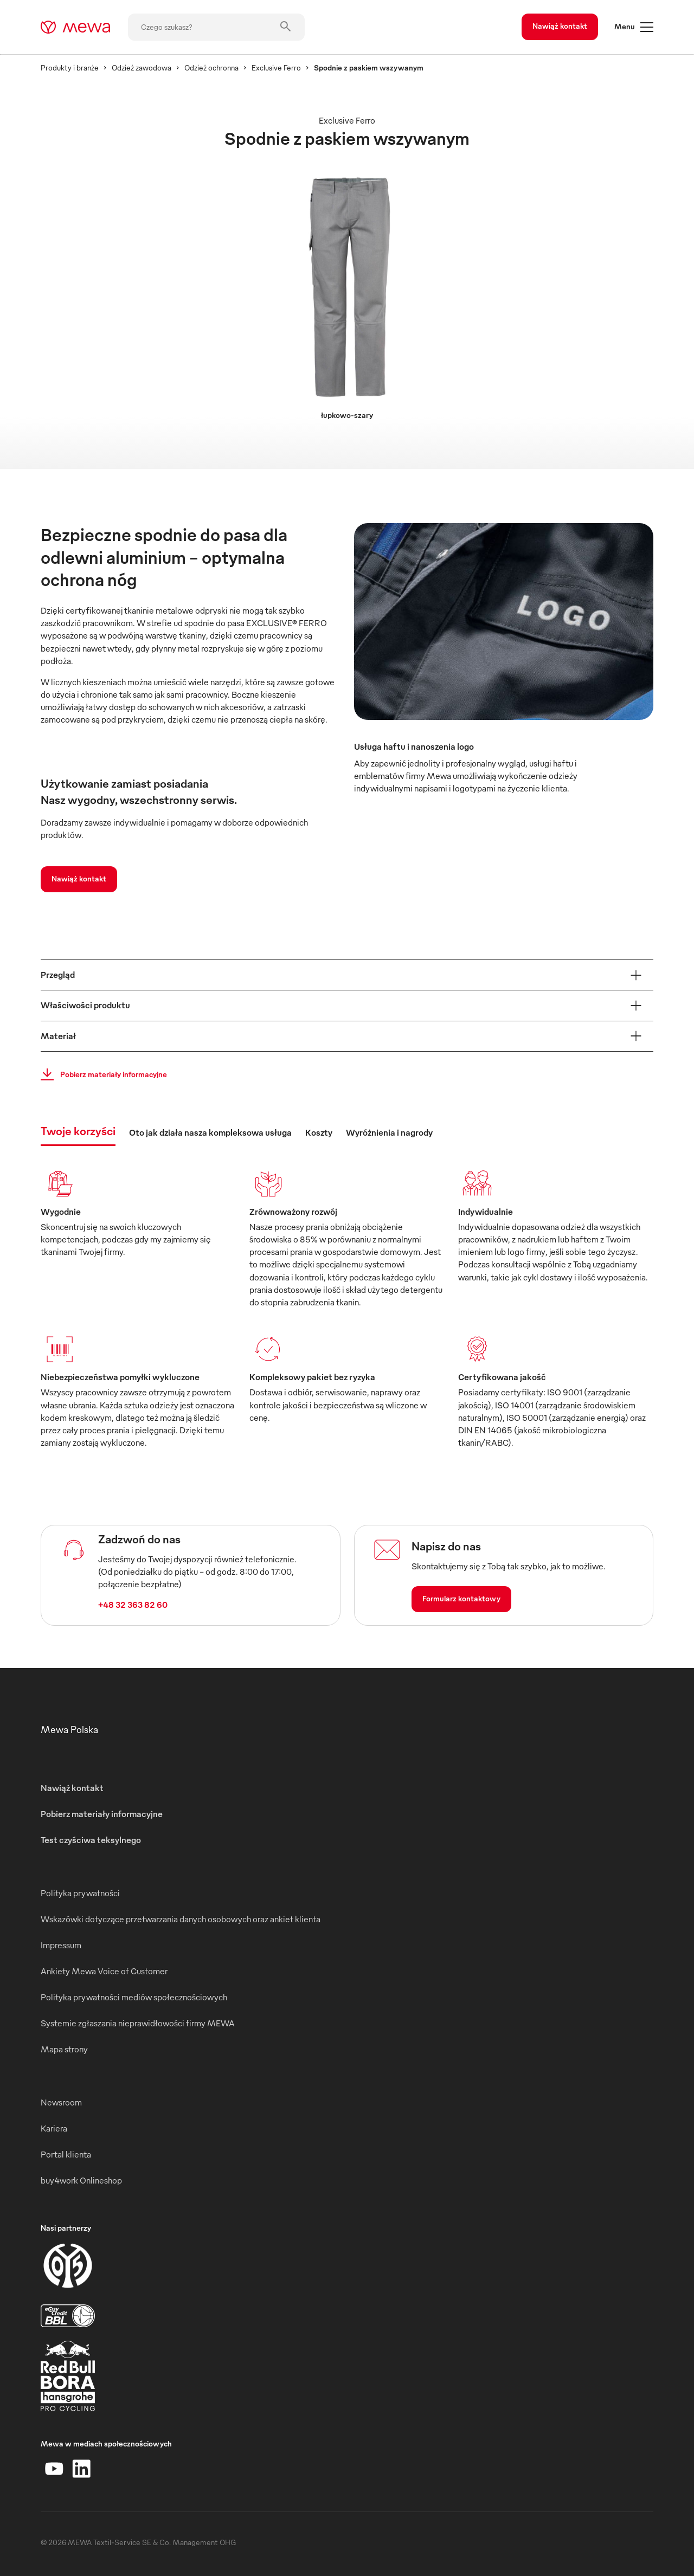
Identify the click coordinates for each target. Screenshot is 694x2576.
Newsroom (61, 2102)
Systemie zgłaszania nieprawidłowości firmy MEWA (138, 2023)
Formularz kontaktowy (461, 1598)
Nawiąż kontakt (559, 25)
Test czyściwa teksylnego (91, 1839)
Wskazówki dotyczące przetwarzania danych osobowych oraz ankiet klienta (180, 1919)
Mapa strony (64, 2049)
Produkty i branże (70, 67)
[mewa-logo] (76, 27)
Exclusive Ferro (276, 67)
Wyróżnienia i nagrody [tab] (389, 1132)
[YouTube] (54, 2468)
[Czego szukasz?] (216, 27)
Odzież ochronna (211, 67)
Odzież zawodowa (141, 67)
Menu (633, 27)
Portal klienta (66, 2154)
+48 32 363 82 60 (133, 1604)
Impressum (61, 1945)
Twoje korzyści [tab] (78, 1130)
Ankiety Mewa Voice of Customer (104, 1971)
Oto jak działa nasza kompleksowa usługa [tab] (210, 1132)
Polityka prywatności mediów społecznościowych (134, 1997)
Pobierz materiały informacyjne (100, 1074)
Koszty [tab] (318, 1132)
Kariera (54, 2128)
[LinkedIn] (81, 2468)
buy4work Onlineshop (81, 2180)
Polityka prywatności (80, 1893)
